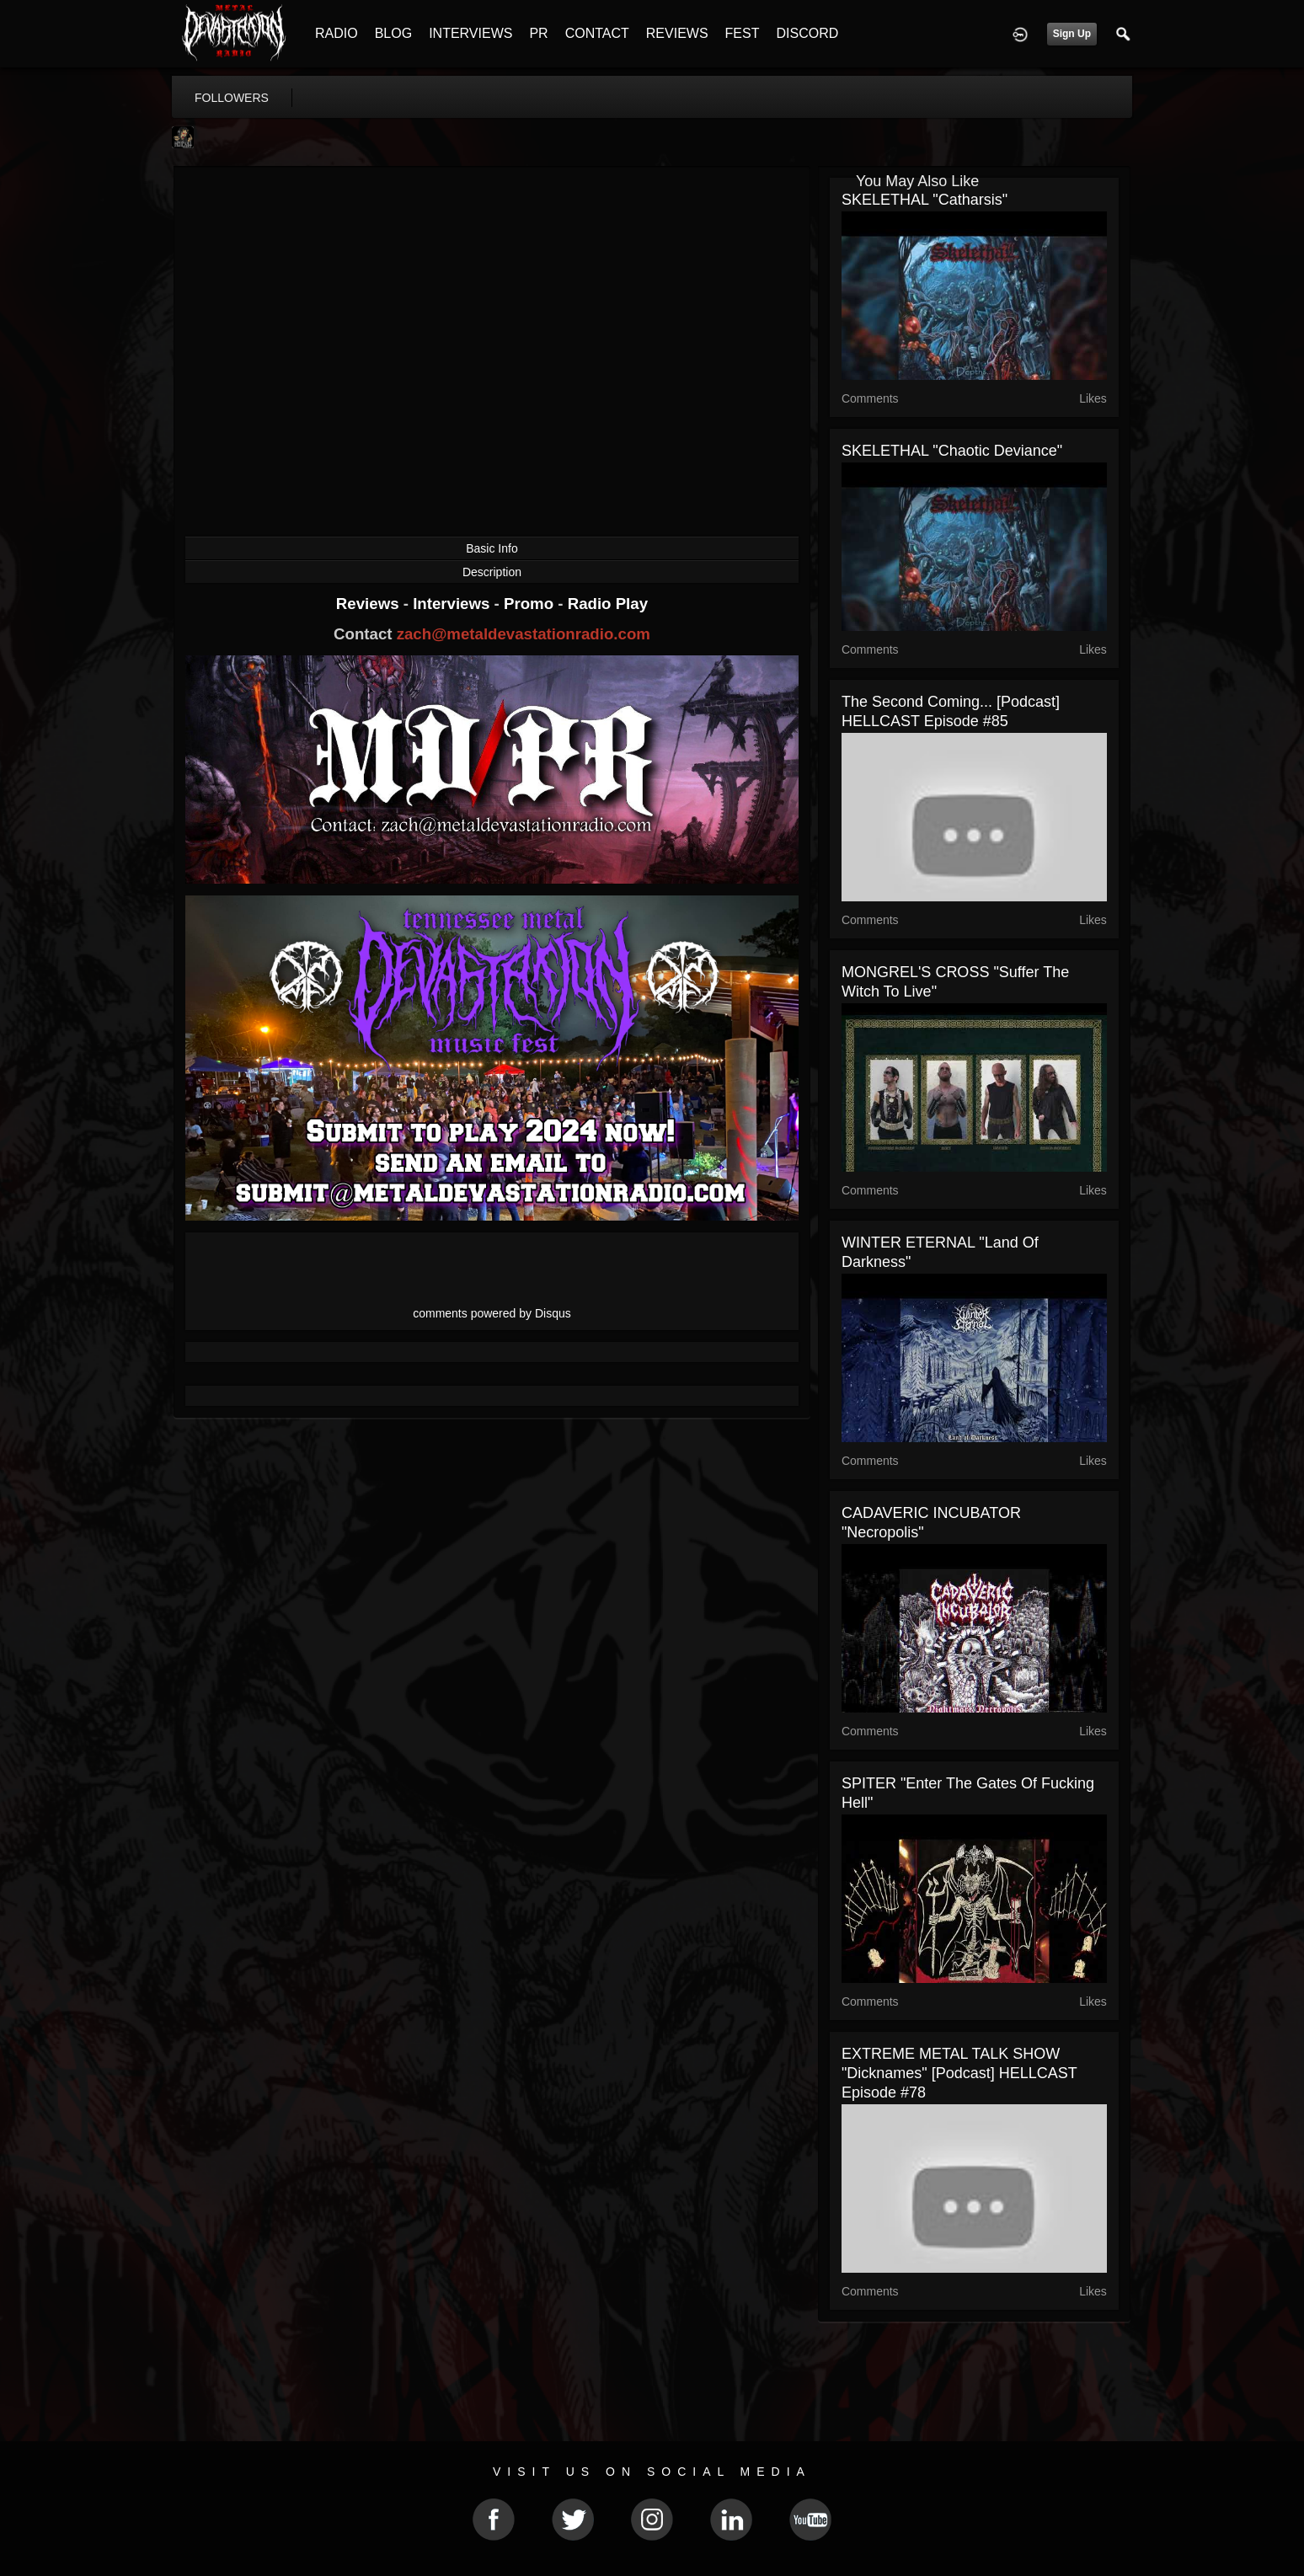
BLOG (393, 33)
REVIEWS (677, 33)
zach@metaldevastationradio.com (523, 634)
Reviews (369, 603)
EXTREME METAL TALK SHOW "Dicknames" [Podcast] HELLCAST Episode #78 (959, 2073)
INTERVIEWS (470, 33)
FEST (742, 33)
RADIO (336, 33)
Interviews (453, 603)
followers (232, 97)
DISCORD (807, 33)
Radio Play (608, 603)
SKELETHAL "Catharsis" (924, 199)
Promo (531, 603)
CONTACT (597, 33)
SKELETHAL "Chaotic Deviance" (952, 450)
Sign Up (1072, 34)
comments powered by (492, 1313)
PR (538, 33)
